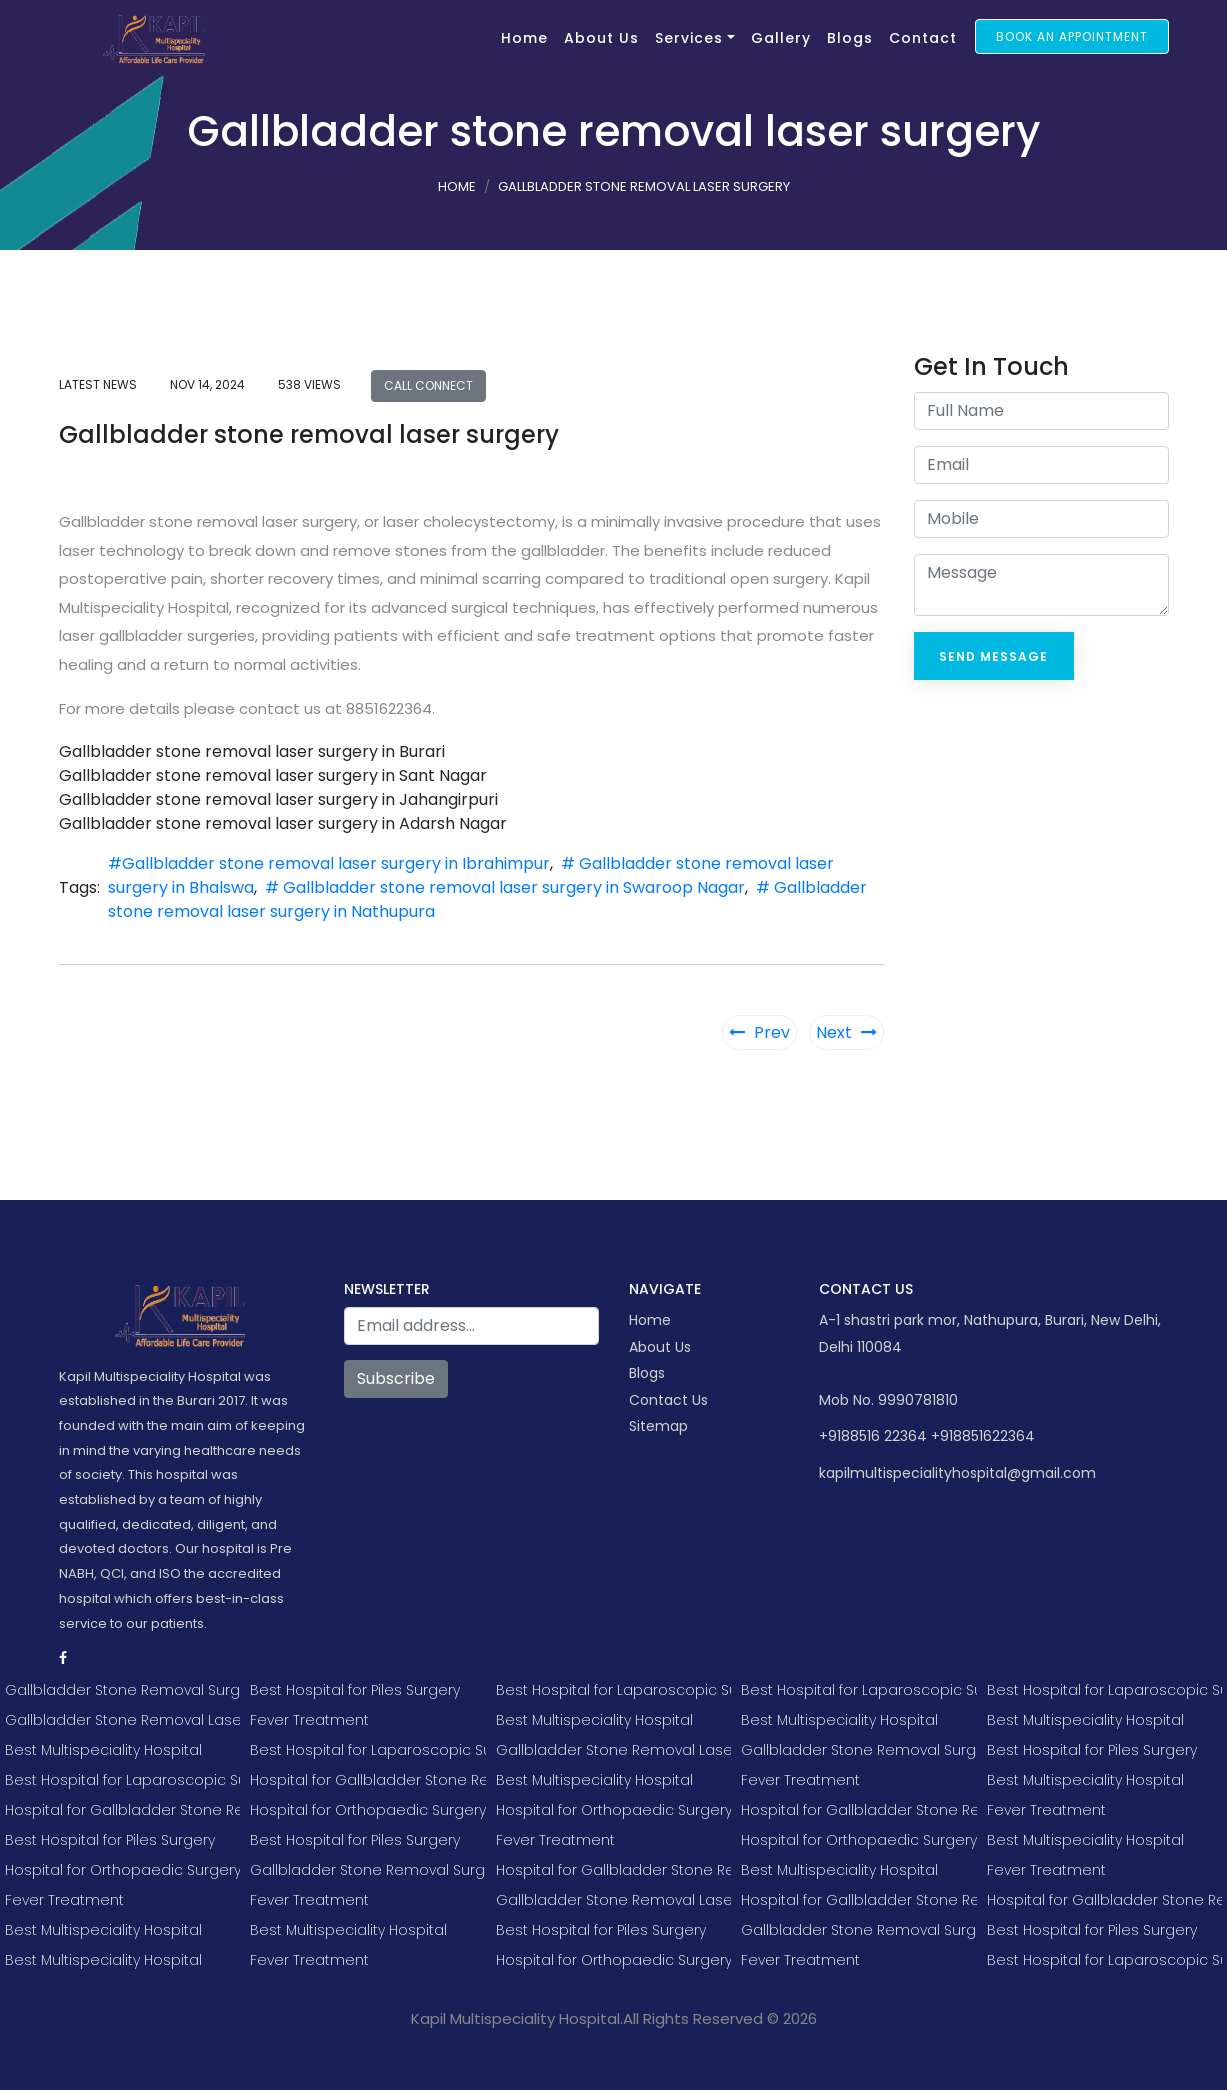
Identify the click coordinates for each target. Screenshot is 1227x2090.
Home (524, 38)
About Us (601, 38)
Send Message (993, 656)
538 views (309, 384)
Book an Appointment (1072, 36)
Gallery (781, 38)
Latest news (98, 384)
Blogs (850, 38)
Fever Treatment (64, 1900)
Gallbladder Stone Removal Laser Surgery (122, 1720)
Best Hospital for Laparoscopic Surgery (122, 1780)
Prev (759, 1032)
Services (689, 38)
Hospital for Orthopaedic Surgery (122, 1870)
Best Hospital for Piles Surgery (110, 1840)
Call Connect (428, 385)
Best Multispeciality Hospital (103, 1750)
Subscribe (396, 1378)
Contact (923, 38)
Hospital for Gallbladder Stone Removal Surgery (122, 1810)
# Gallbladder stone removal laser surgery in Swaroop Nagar (505, 887)
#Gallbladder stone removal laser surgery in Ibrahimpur (329, 863)
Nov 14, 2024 (207, 384)
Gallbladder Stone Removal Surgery (122, 1690)
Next (846, 1032)
